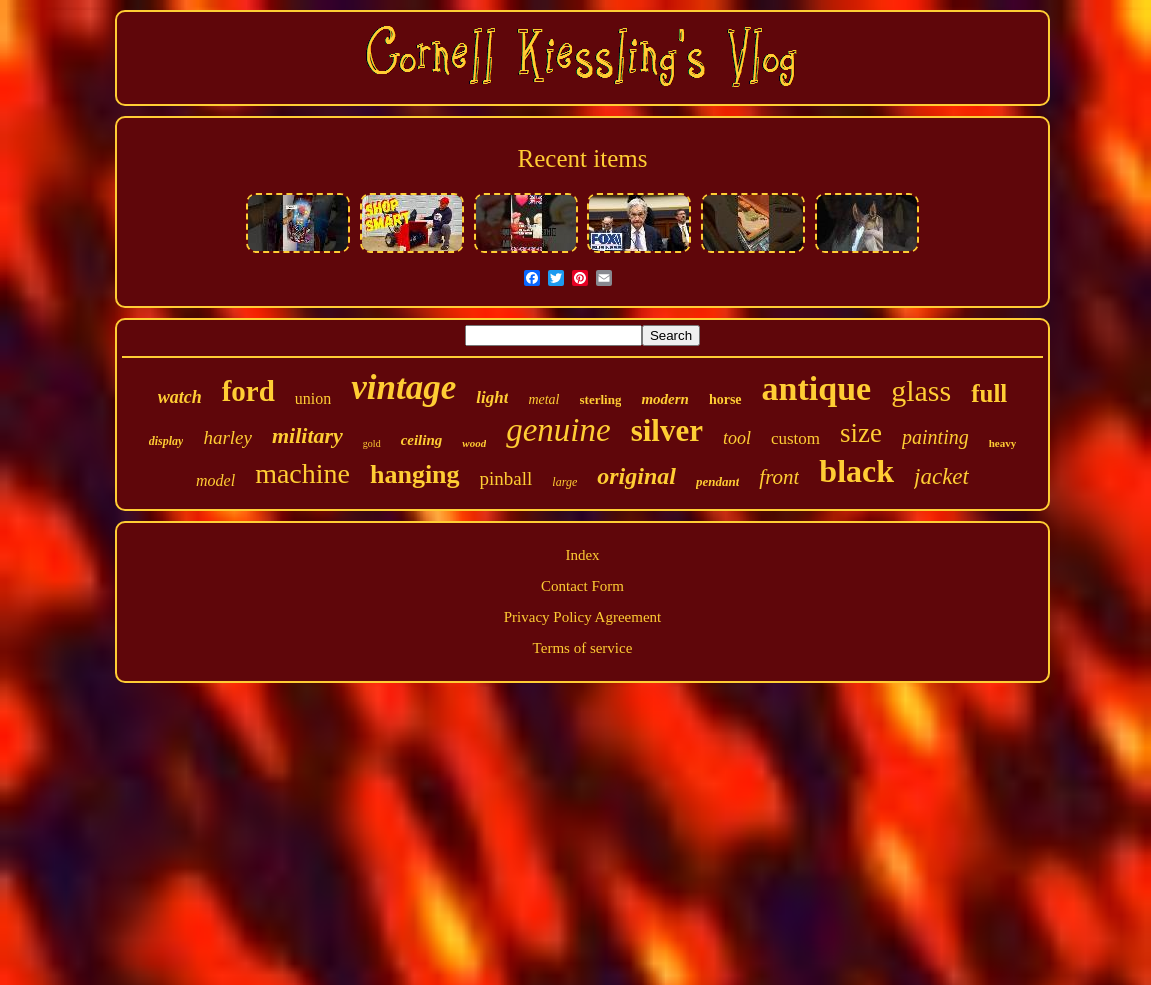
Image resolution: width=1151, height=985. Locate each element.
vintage (403, 387)
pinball (506, 478)
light (492, 397)
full (989, 393)
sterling (601, 399)
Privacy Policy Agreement (582, 617)
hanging (415, 474)
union (313, 398)
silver (667, 430)
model (215, 480)
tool (737, 438)
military (307, 435)
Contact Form (582, 586)
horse (725, 399)
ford (248, 391)
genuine (558, 430)
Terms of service (583, 648)
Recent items (583, 158)
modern (665, 399)
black (856, 471)
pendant (717, 481)
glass (921, 390)
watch (180, 397)
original (636, 476)
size (861, 433)
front (779, 477)
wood (474, 443)
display (166, 441)
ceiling (422, 440)
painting (935, 437)
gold (372, 443)
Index (582, 555)
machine (302, 473)
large (564, 482)
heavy (1003, 443)
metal (543, 399)
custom (795, 438)
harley (227, 437)
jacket (941, 476)
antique (817, 388)
